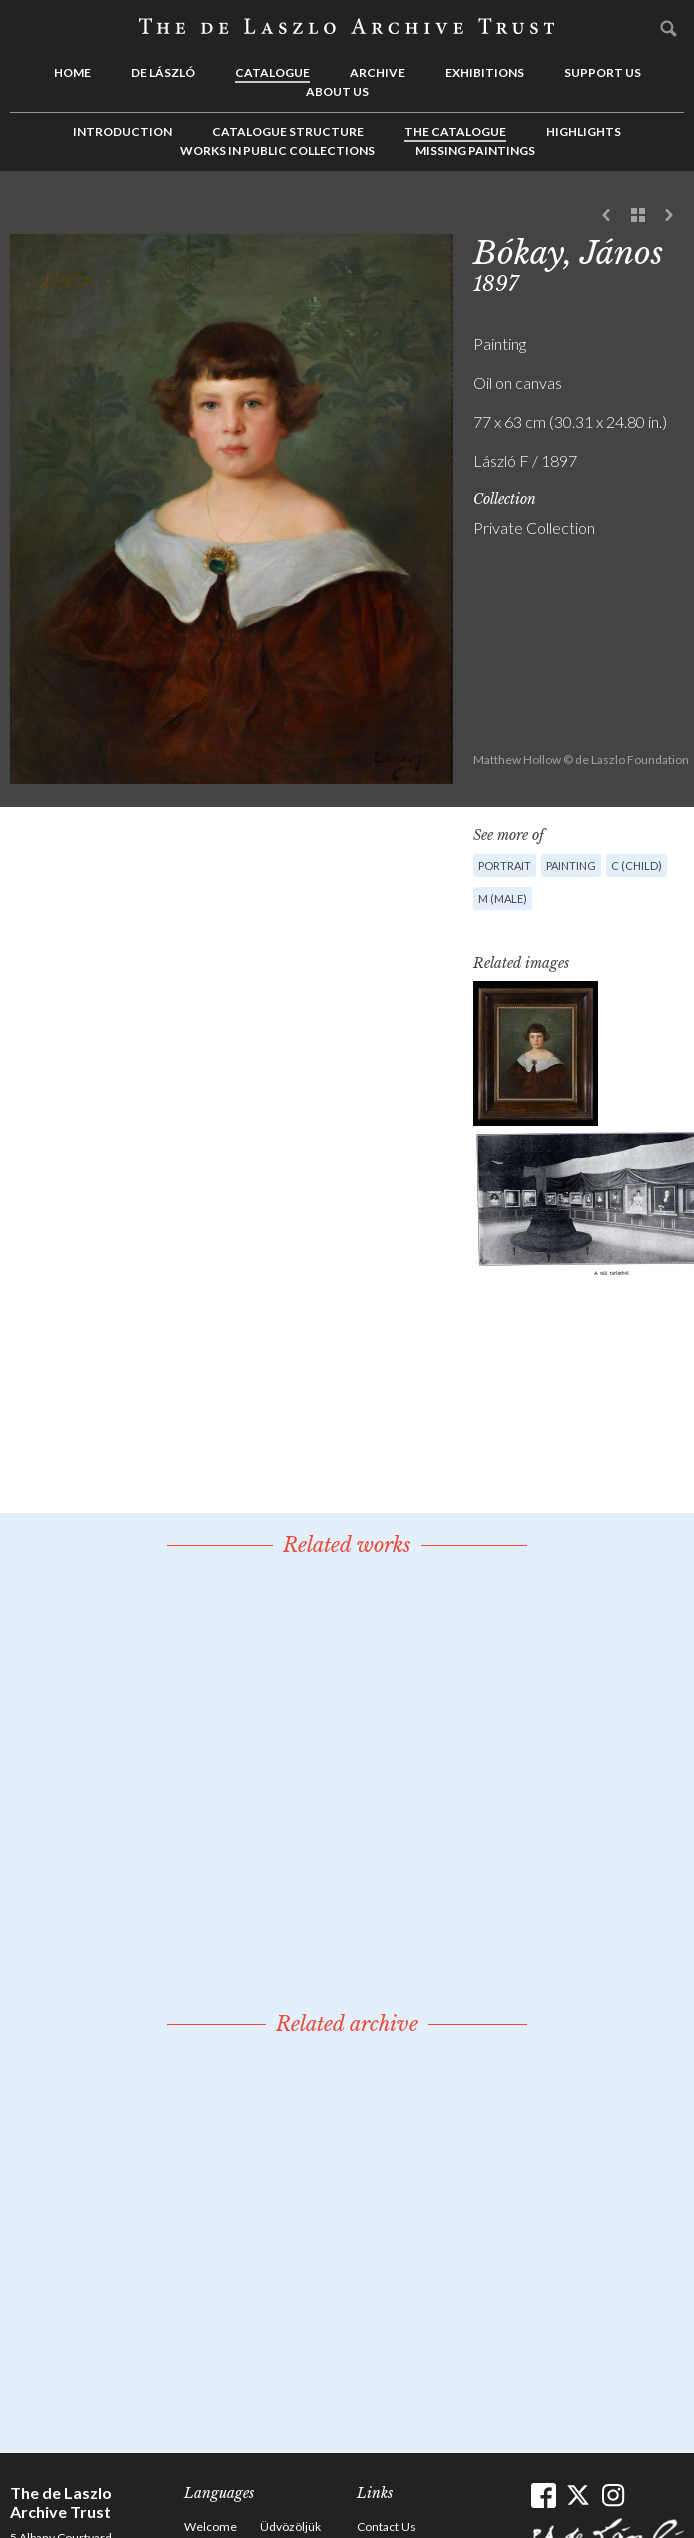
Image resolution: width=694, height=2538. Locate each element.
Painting (571, 865)
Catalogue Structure (288, 131)
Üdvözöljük (290, 2526)
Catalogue (272, 72)
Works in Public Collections (277, 150)
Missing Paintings (475, 150)
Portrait (504, 865)
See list (638, 216)
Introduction (122, 131)
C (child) (636, 865)
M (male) (502, 898)
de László (163, 72)
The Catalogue (455, 131)
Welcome (210, 2526)
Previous (607, 216)
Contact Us (386, 2526)
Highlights (583, 131)
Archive (377, 72)
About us (337, 91)
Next (669, 216)
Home (72, 72)
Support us (602, 72)
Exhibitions (484, 72)
